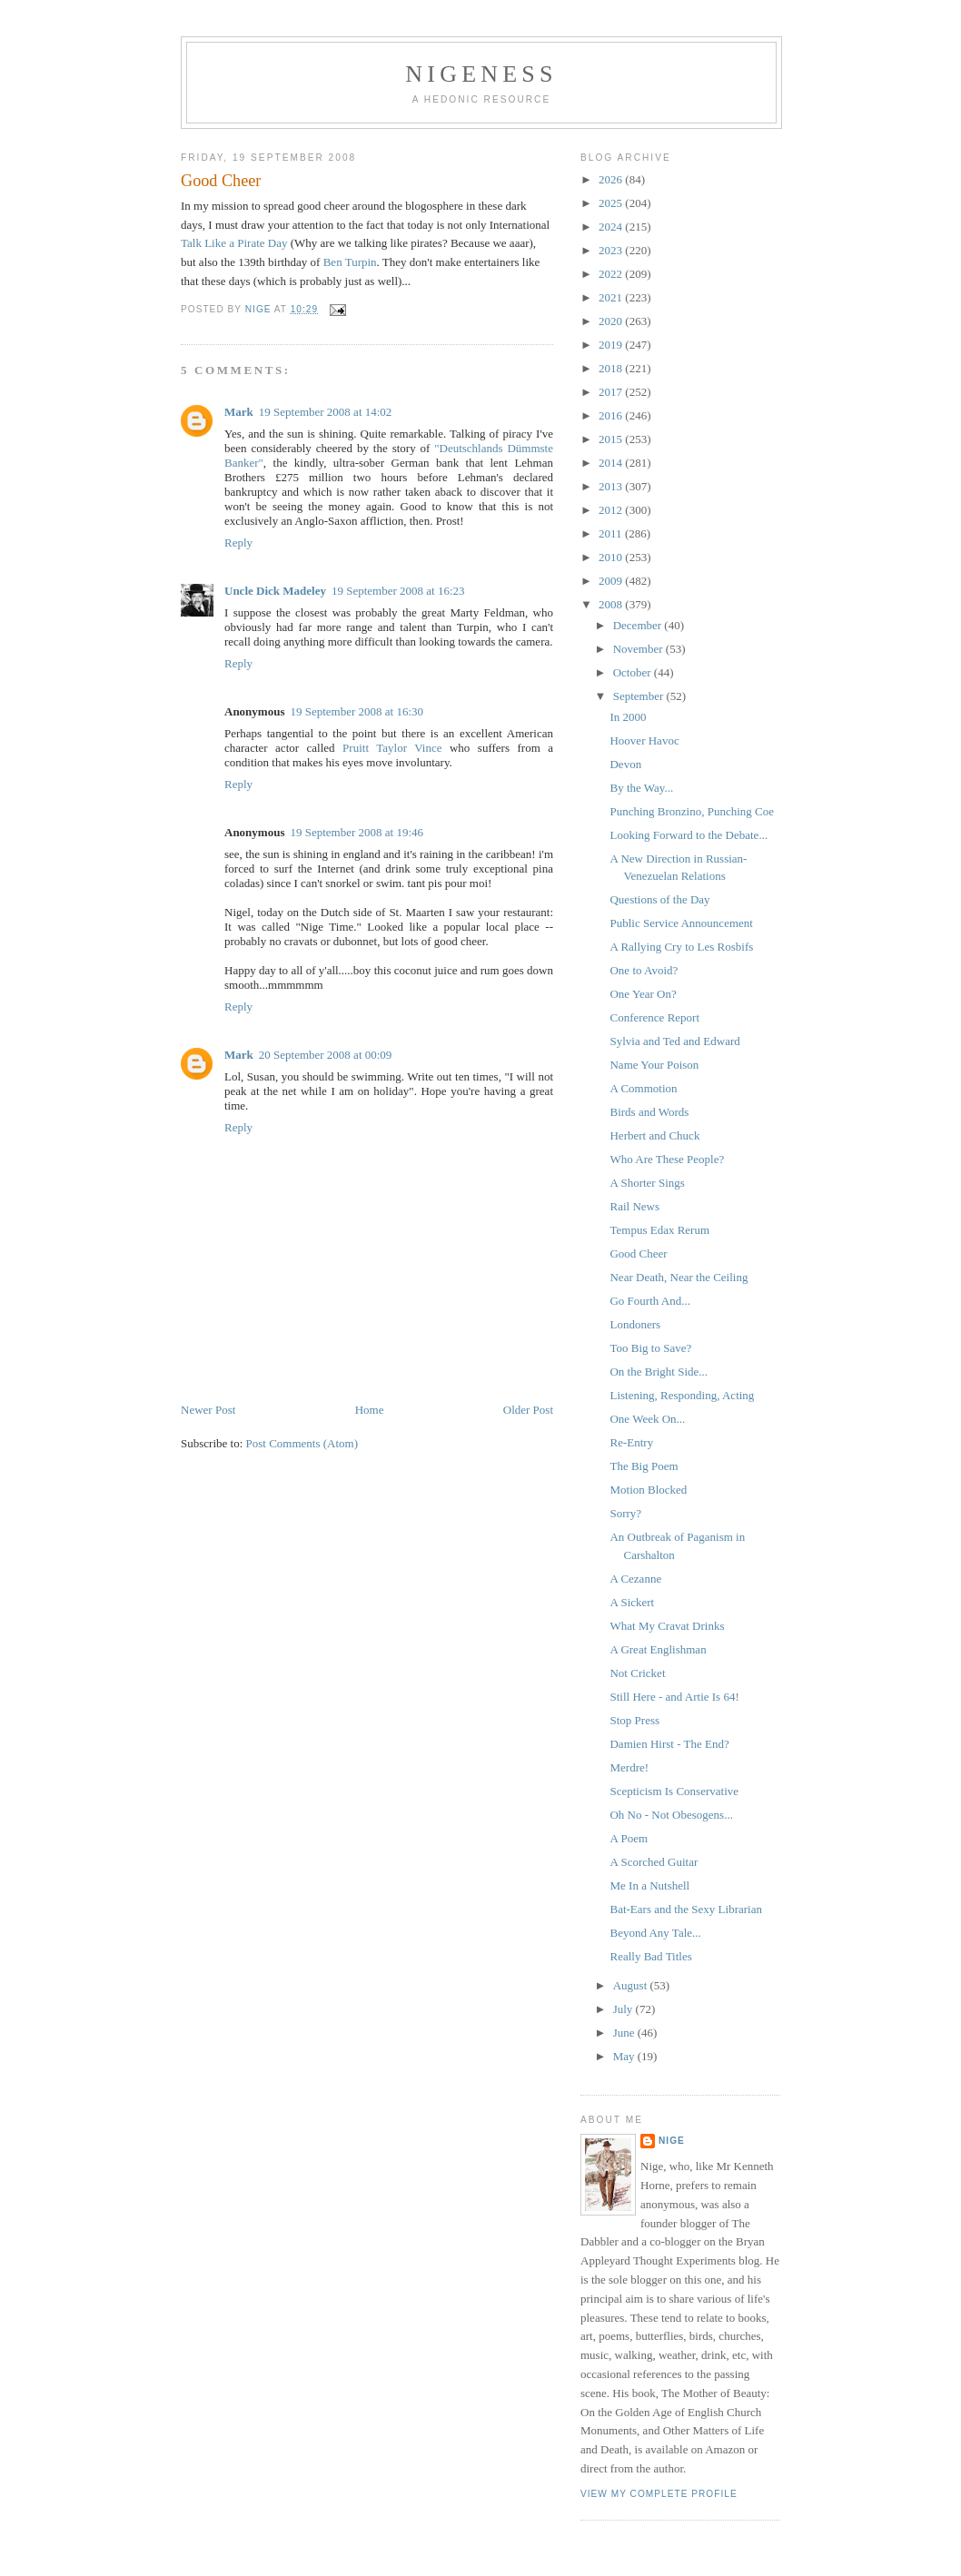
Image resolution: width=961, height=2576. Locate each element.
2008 (612, 604)
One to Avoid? (643, 970)
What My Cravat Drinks (666, 1626)
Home (369, 1409)
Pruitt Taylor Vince (391, 748)
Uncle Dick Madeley (275, 590)
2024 (612, 226)
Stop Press (634, 1720)
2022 (612, 274)
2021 (612, 297)
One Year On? (642, 994)
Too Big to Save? (650, 1348)
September (640, 696)
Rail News (634, 1206)
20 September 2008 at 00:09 (325, 1054)
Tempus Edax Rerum (659, 1230)
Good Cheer (638, 1253)
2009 (612, 580)
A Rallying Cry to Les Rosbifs (681, 946)
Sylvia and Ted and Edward (674, 1041)
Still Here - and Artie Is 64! (673, 1696)
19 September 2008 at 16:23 (398, 590)
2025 (612, 203)
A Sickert (631, 1602)
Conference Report (654, 1017)
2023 (612, 250)
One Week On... (647, 1419)
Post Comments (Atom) (302, 1443)
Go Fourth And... (649, 1301)
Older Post (528, 1409)
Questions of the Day (659, 899)
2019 (612, 344)
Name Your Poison (653, 1064)
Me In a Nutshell (649, 1885)
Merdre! (629, 1767)
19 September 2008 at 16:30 (356, 711)
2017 (612, 392)
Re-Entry (631, 1442)
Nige (672, 2141)
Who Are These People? (666, 1159)
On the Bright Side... (658, 1371)
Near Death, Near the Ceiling (678, 1277)
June (625, 2032)
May (625, 2056)
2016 (612, 415)
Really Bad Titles (650, 1956)
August (631, 1985)
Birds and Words (649, 1112)
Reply (238, 542)
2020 (612, 321)
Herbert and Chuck (654, 1135)
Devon (625, 764)
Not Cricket (637, 1673)
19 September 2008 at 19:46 (356, 832)
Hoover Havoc (644, 740)
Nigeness (481, 74)
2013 (612, 486)
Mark (238, 412)
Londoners (634, 1324)
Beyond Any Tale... (654, 1932)
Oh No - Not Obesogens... (670, 1814)
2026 (612, 179)
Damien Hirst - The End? (668, 1744)
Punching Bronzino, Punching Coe (691, 811)
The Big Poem (643, 1466)
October (633, 672)
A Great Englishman (657, 1649)
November (639, 649)
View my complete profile (659, 2494)
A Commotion (643, 1088)
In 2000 (627, 717)
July (624, 2009)
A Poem (628, 1838)
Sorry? (625, 1513)
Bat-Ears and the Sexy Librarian (685, 1909)
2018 (612, 368)
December (639, 625)
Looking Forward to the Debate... (688, 835)
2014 (612, 462)
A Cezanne (635, 1578)
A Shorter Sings (646, 1182)
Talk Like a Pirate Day (234, 243)
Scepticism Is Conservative (673, 1791)
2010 (612, 557)
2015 (612, 439)
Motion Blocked (648, 1489)
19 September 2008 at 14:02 (325, 412)
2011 (612, 533)
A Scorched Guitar (653, 1862)
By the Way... (641, 788)
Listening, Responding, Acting (681, 1395)
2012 (612, 510)
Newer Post (208, 1409)
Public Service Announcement (680, 923)
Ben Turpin (350, 262)
